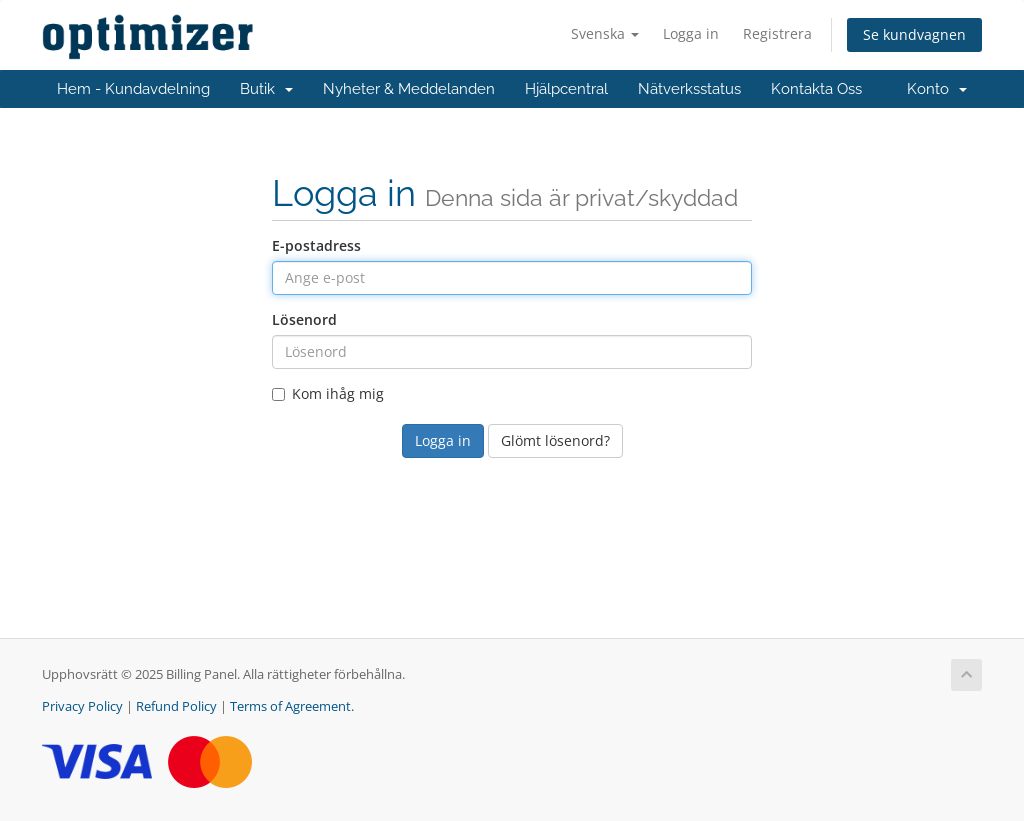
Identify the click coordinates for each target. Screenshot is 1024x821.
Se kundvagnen (914, 34)
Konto (937, 89)
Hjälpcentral (566, 89)
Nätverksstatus (689, 89)
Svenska (605, 33)
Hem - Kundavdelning (133, 89)
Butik (266, 89)
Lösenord (304, 319)
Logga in (691, 33)
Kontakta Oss (816, 89)
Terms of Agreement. (292, 706)
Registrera (777, 33)
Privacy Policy (82, 706)
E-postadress (316, 245)
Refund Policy (176, 706)
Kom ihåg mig (328, 393)
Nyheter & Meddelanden (409, 89)
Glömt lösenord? (555, 440)
